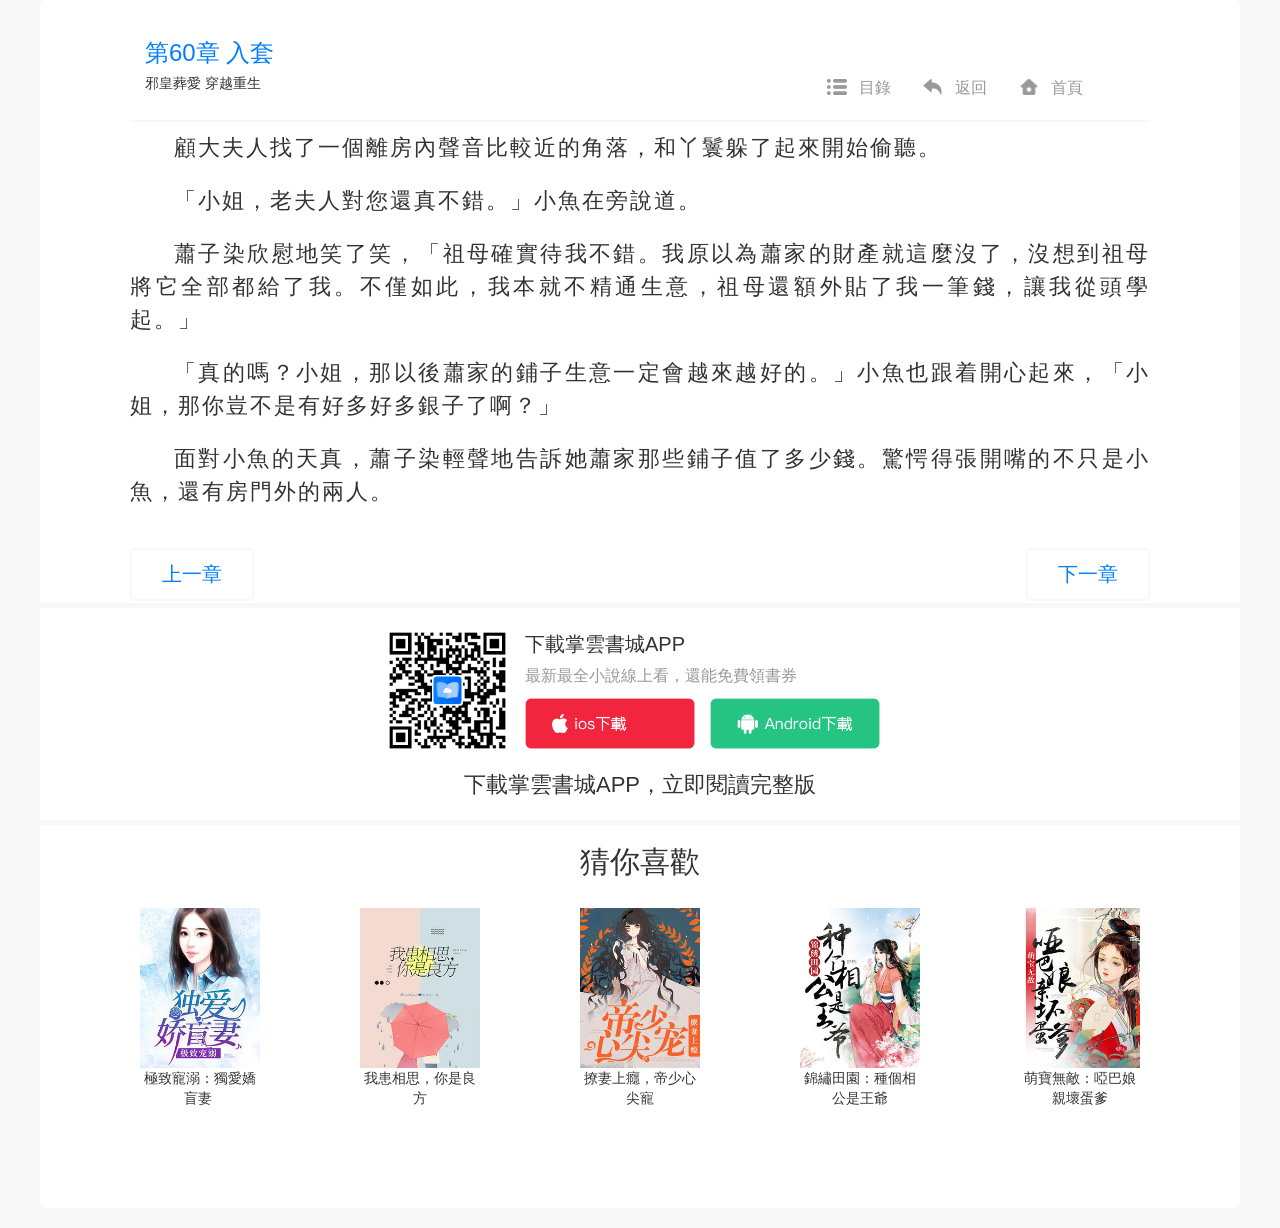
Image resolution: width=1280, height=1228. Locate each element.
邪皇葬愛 (173, 83)
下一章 (1088, 574)
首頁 (1050, 88)
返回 (954, 88)
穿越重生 (233, 83)
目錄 (858, 88)
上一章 (192, 574)
